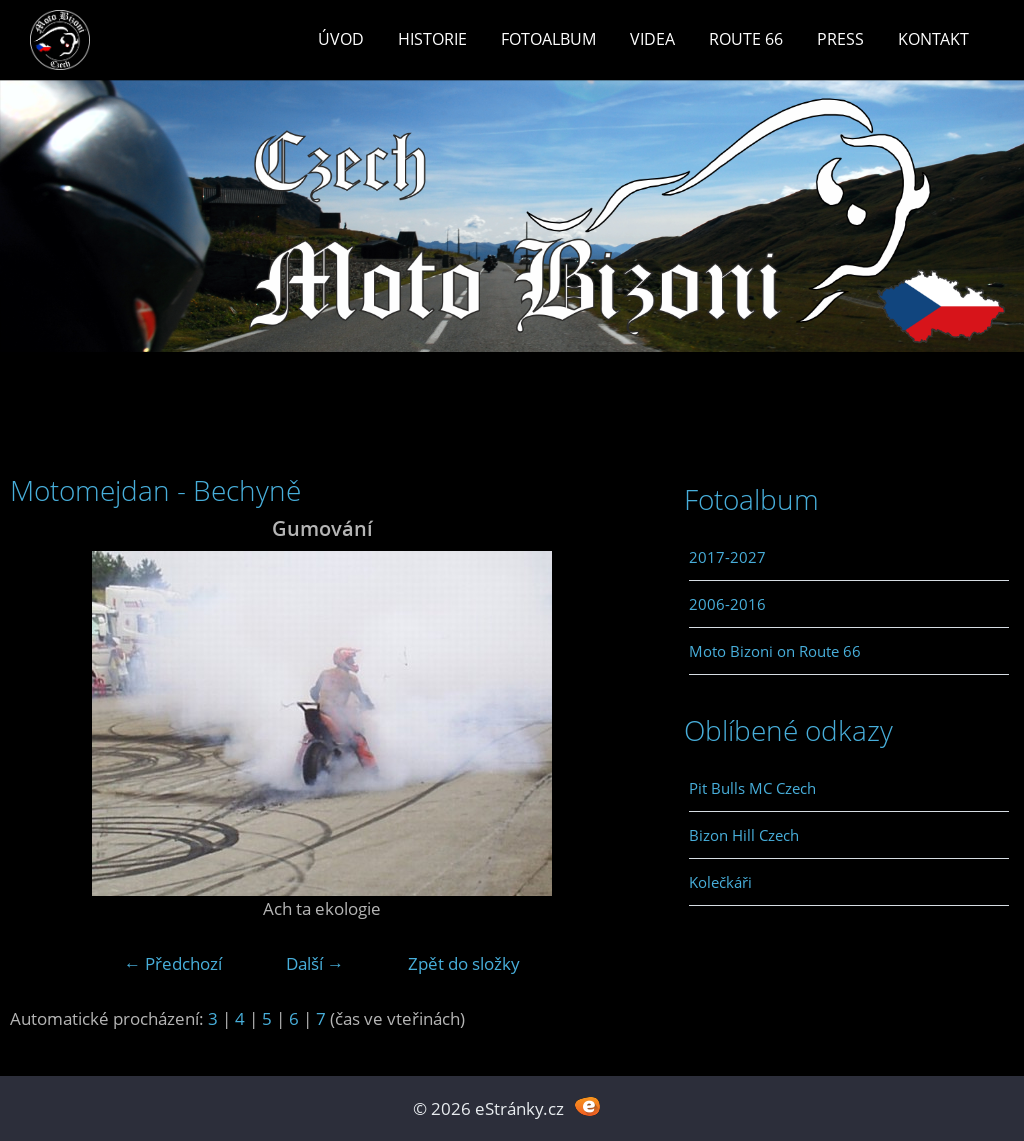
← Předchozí (173, 963)
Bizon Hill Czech (744, 835)
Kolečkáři (720, 882)
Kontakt (933, 39)
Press (840, 39)
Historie (432, 39)
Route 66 (746, 39)
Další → (315, 963)
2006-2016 (727, 604)
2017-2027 (727, 557)
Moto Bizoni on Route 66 (775, 651)
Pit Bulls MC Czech (752, 788)
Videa (652, 39)
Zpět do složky (464, 963)
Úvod (341, 39)
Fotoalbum (548, 39)
